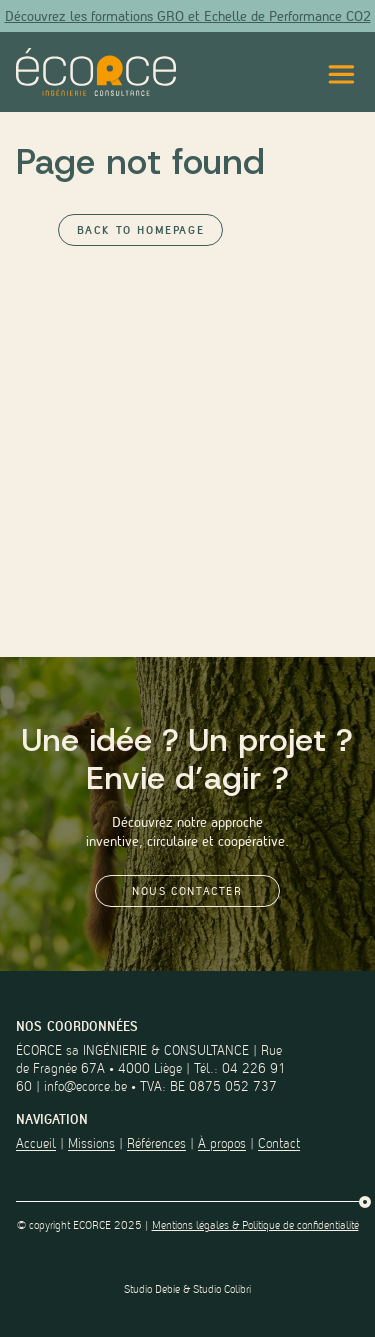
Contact (279, 1143)
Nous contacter (187, 891)
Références (156, 1143)
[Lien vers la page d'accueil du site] (96, 72)
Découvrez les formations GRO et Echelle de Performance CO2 (188, 16)
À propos (222, 1143)
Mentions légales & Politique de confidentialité (255, 1225)
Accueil (36, 1143)
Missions (91, 1143)
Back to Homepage (141, 230)
